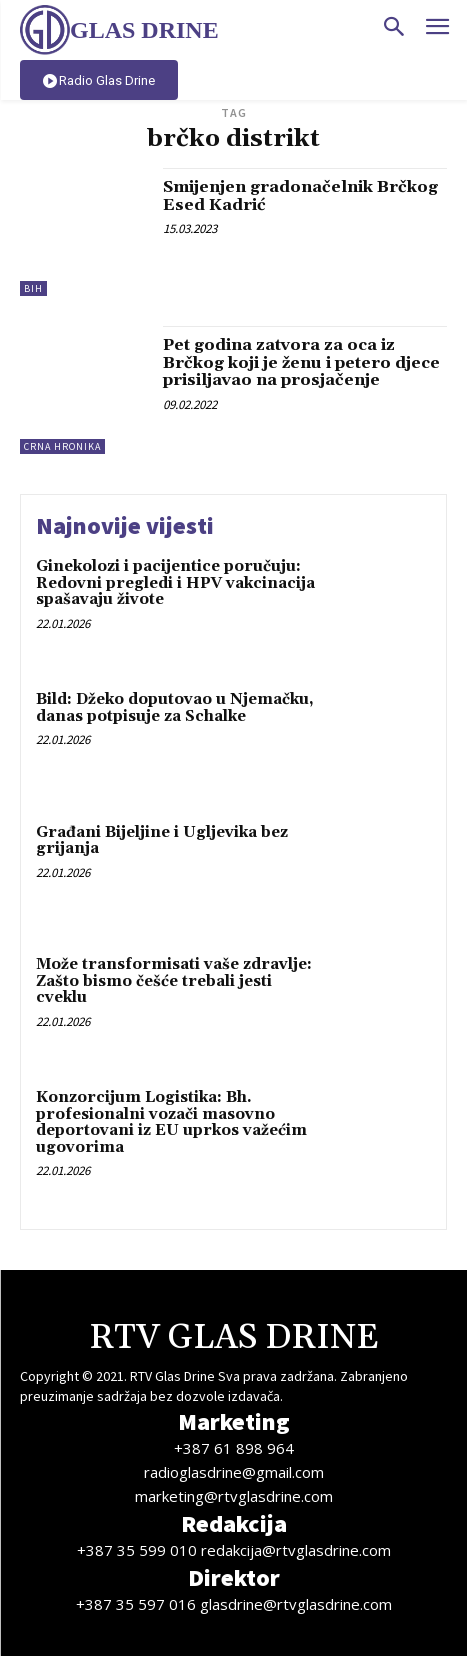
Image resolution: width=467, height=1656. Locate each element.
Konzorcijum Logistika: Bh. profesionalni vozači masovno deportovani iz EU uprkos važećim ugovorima (171, 1122)
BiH (33, 288)
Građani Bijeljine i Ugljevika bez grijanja (162, 841)
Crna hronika (62, 446)
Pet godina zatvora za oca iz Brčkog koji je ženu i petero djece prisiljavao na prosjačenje (301, 362)
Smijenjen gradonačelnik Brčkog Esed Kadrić (300, 196)
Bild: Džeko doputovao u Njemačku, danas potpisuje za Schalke (175, 708)
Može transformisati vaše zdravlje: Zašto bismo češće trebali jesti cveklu (174, 981)
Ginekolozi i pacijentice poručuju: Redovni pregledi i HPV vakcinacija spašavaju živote (175, 583)
